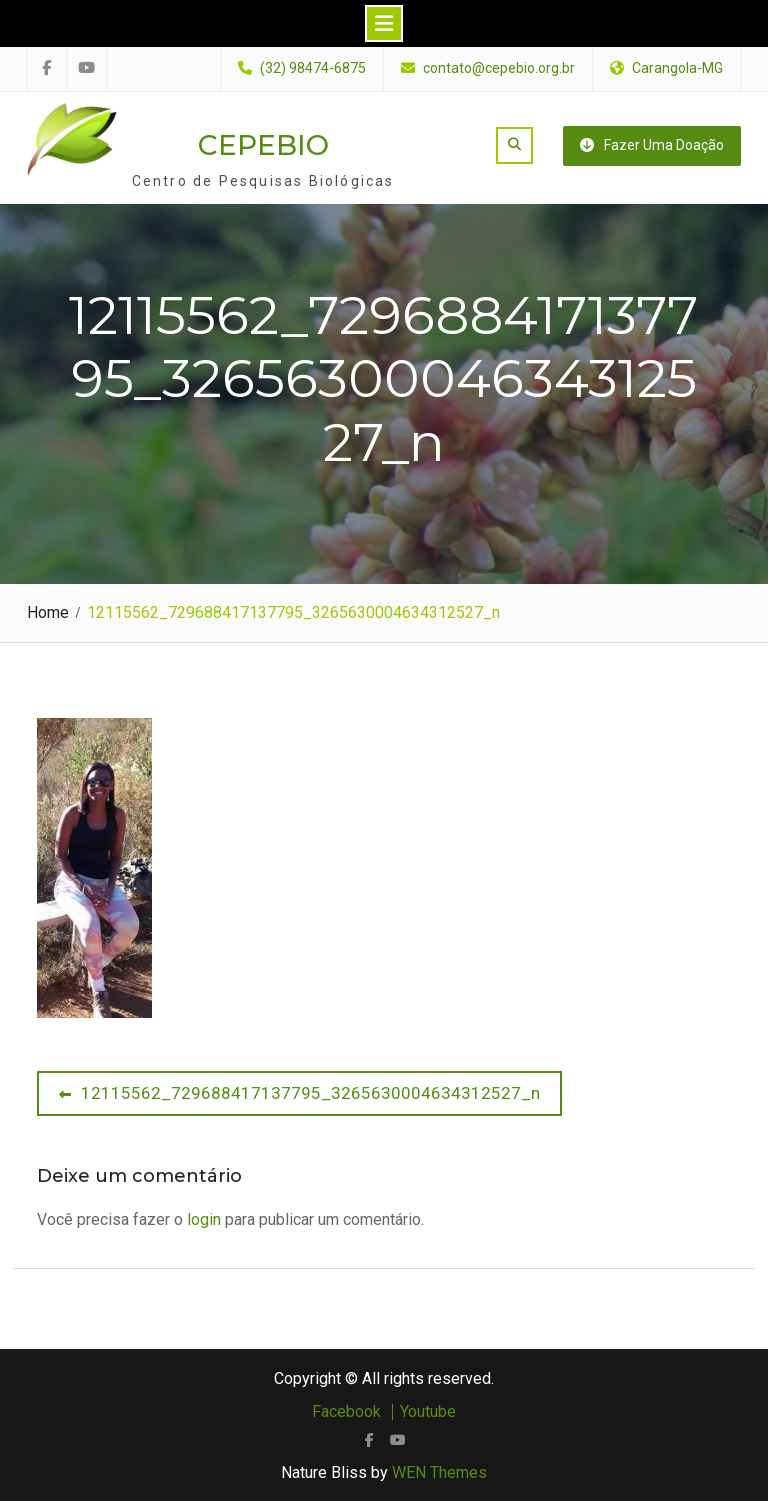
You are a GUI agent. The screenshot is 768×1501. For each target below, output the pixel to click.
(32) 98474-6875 (313, 68)
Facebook (346, 1412)
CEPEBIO (263, 145)
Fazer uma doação (652, 145)
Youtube (428, 1412)
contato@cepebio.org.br (499, 68)
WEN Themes (439, 1472)
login (204, 1219)
